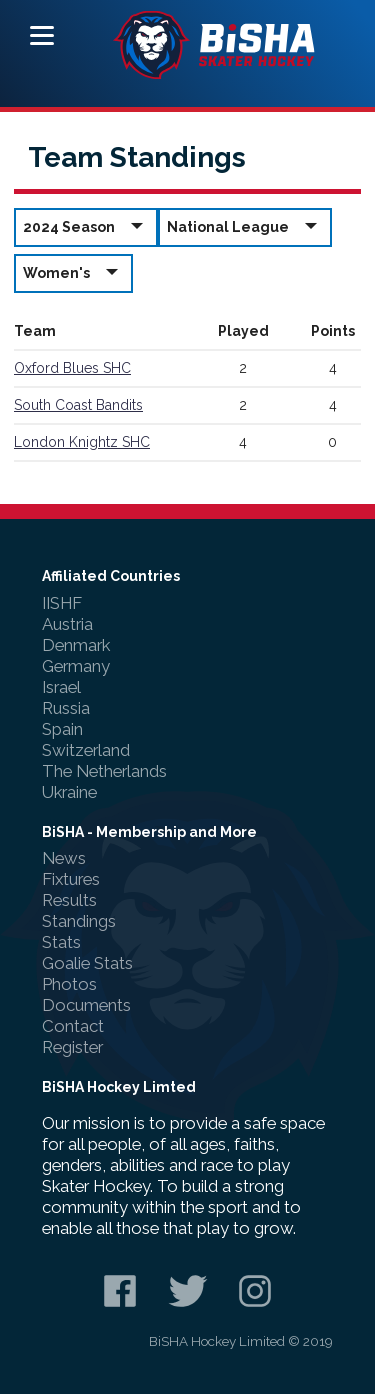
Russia (66, 708)
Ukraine (69, 792)
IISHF (62, 603)
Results (69, 900)
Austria (67, 624)
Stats (61, 942)
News (64, 858)
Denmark (76, 645)
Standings (79, 921)
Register (72, 1047)
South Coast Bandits (78, 405)
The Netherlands (104, 771)
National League (245, 226)
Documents (86, 1005)
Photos (69, 984)
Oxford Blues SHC (72, 368)
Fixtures (71, 879)
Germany (76, 666)
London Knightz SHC (82, 442)
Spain (62, 729)
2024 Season (86, 226)
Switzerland (86, 750)
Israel (61, 687)
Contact (73, 1026)
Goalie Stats (87, 963)
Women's (73, 272)
